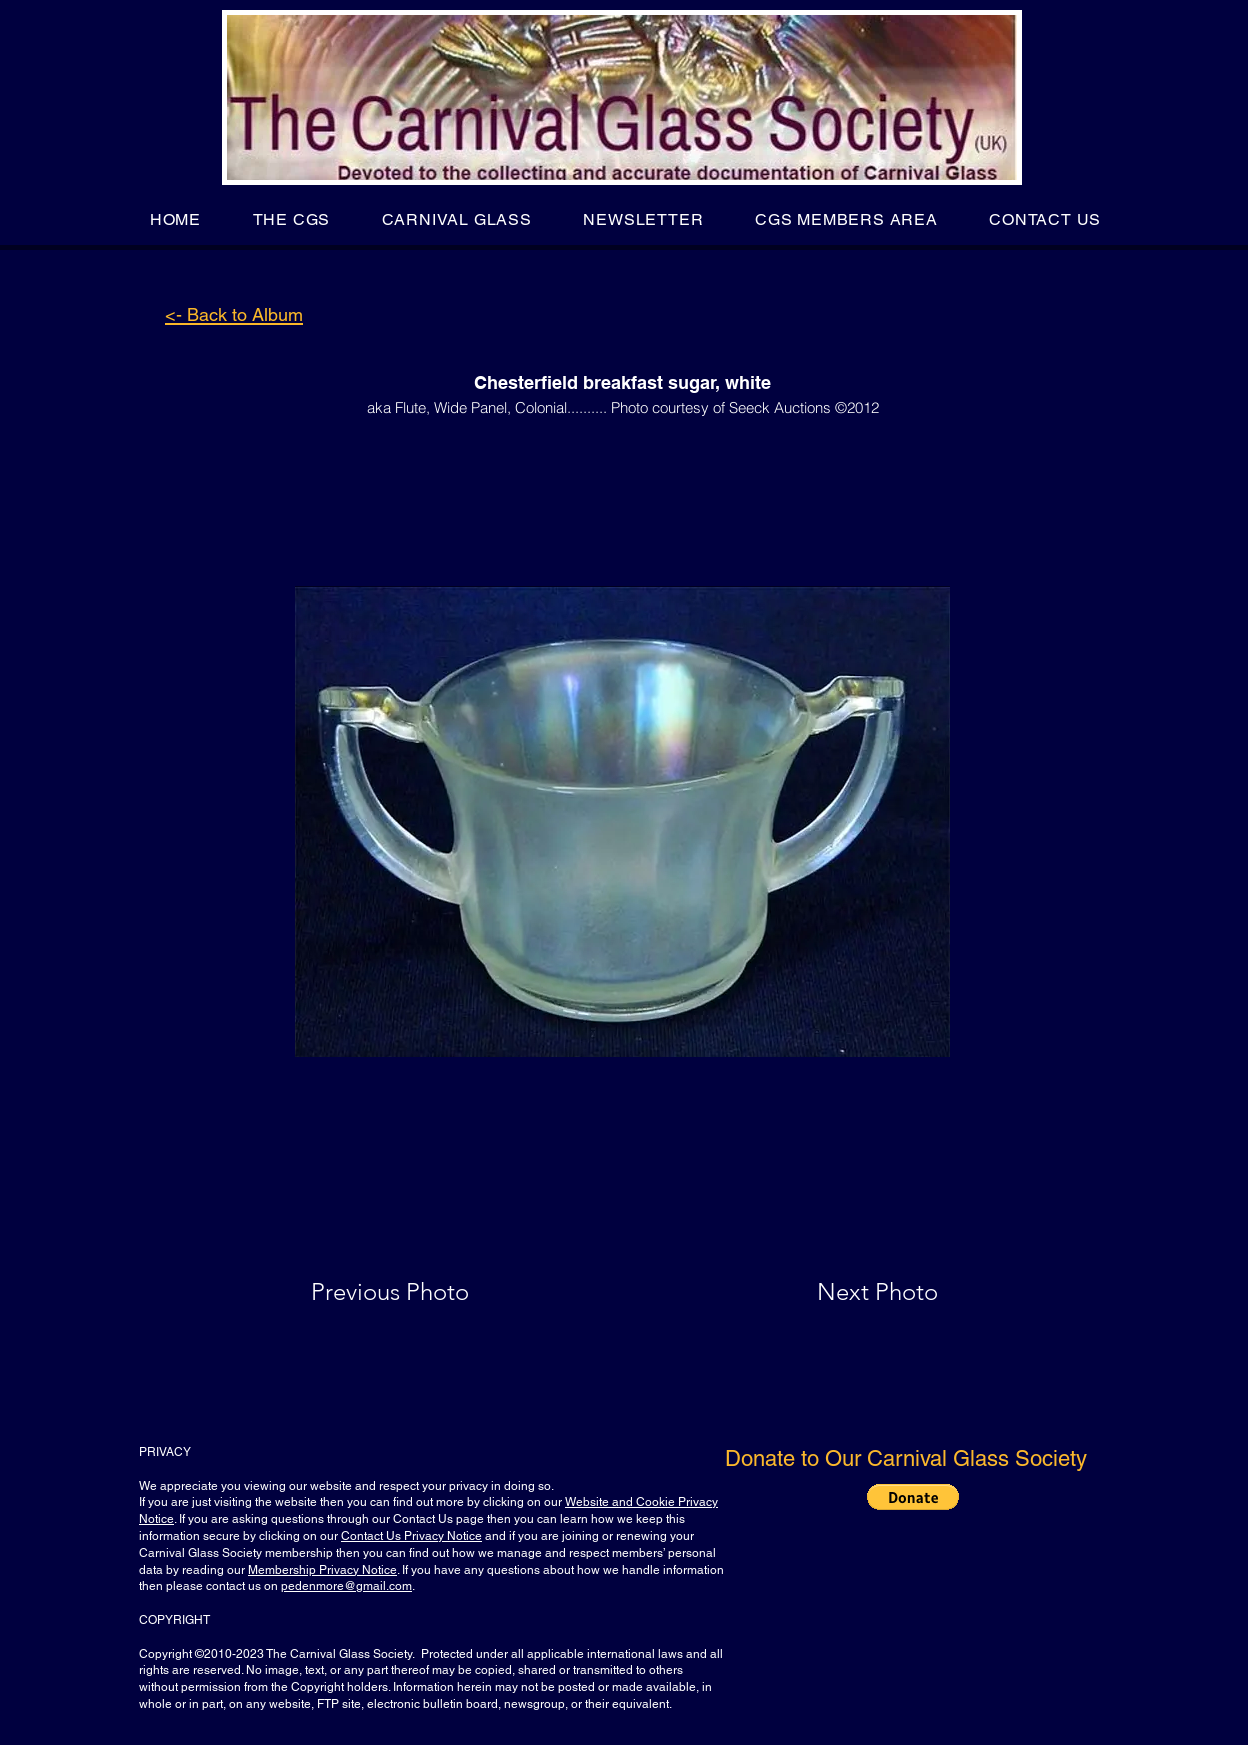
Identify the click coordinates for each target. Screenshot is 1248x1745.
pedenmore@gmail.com (346, 1586)
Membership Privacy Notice (322, 1570)
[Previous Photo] (418, 1292)
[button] (291, 219)
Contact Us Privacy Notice (411, 1536)
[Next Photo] (838, 1292)
